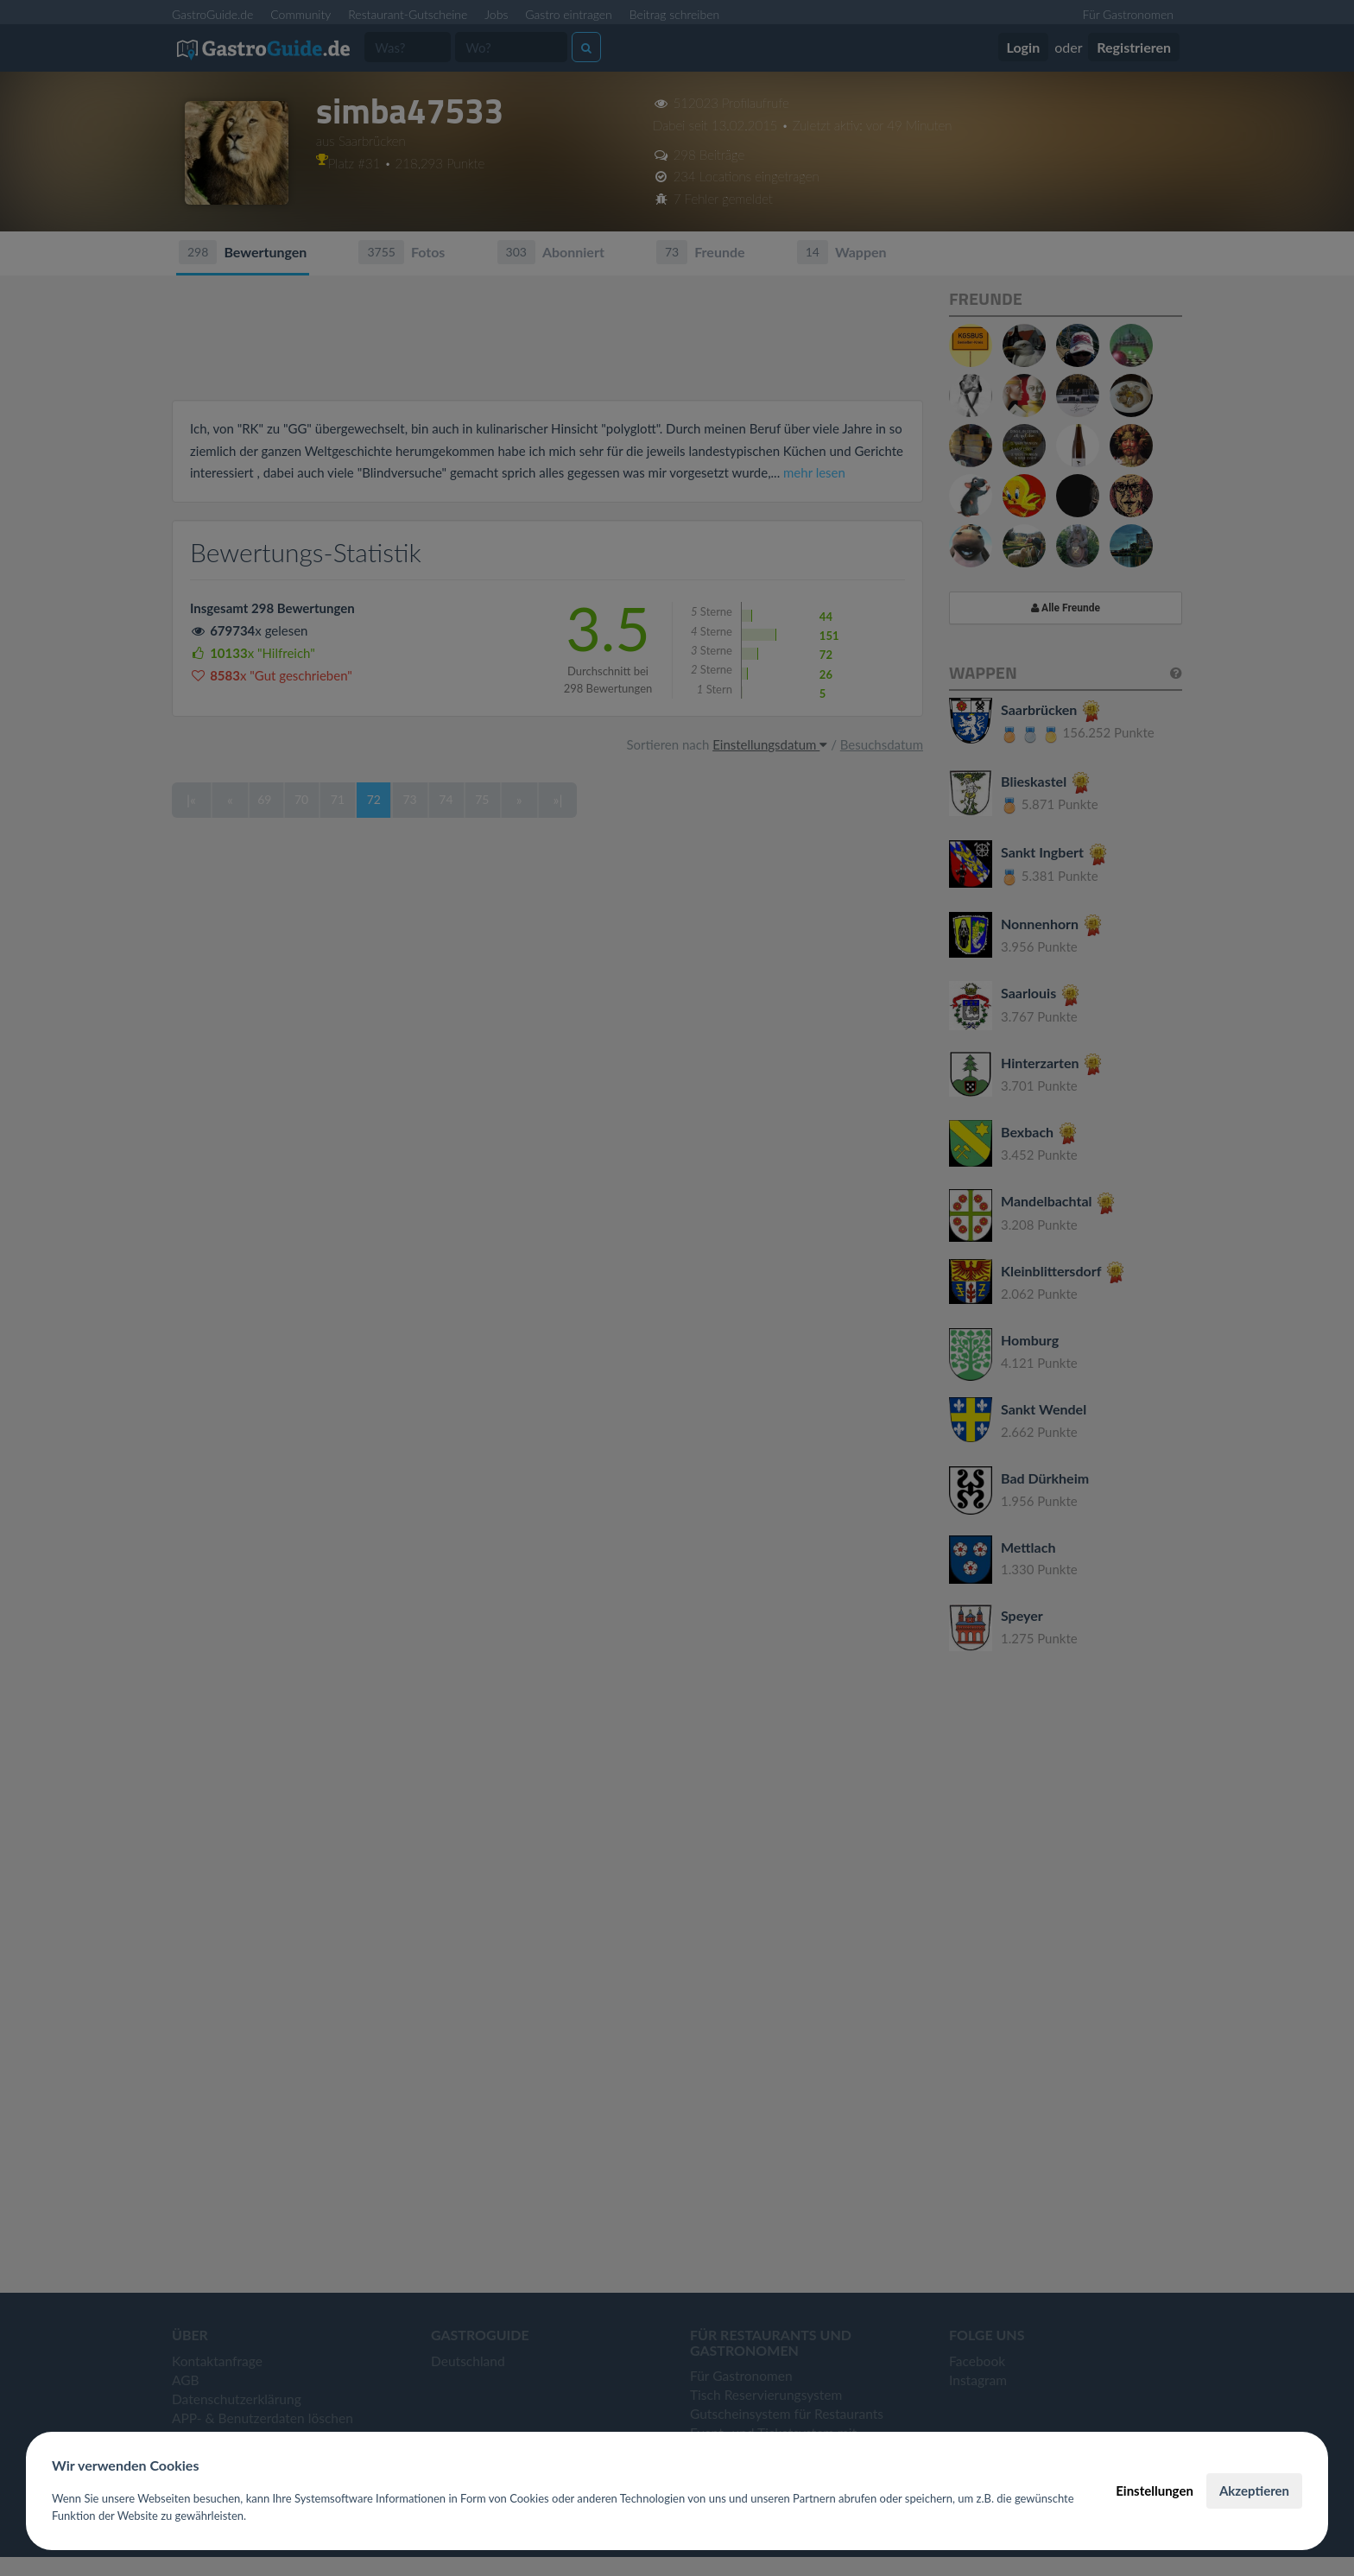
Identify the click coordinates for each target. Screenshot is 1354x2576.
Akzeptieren (1254, 2490)
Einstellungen (1154, 2490)
